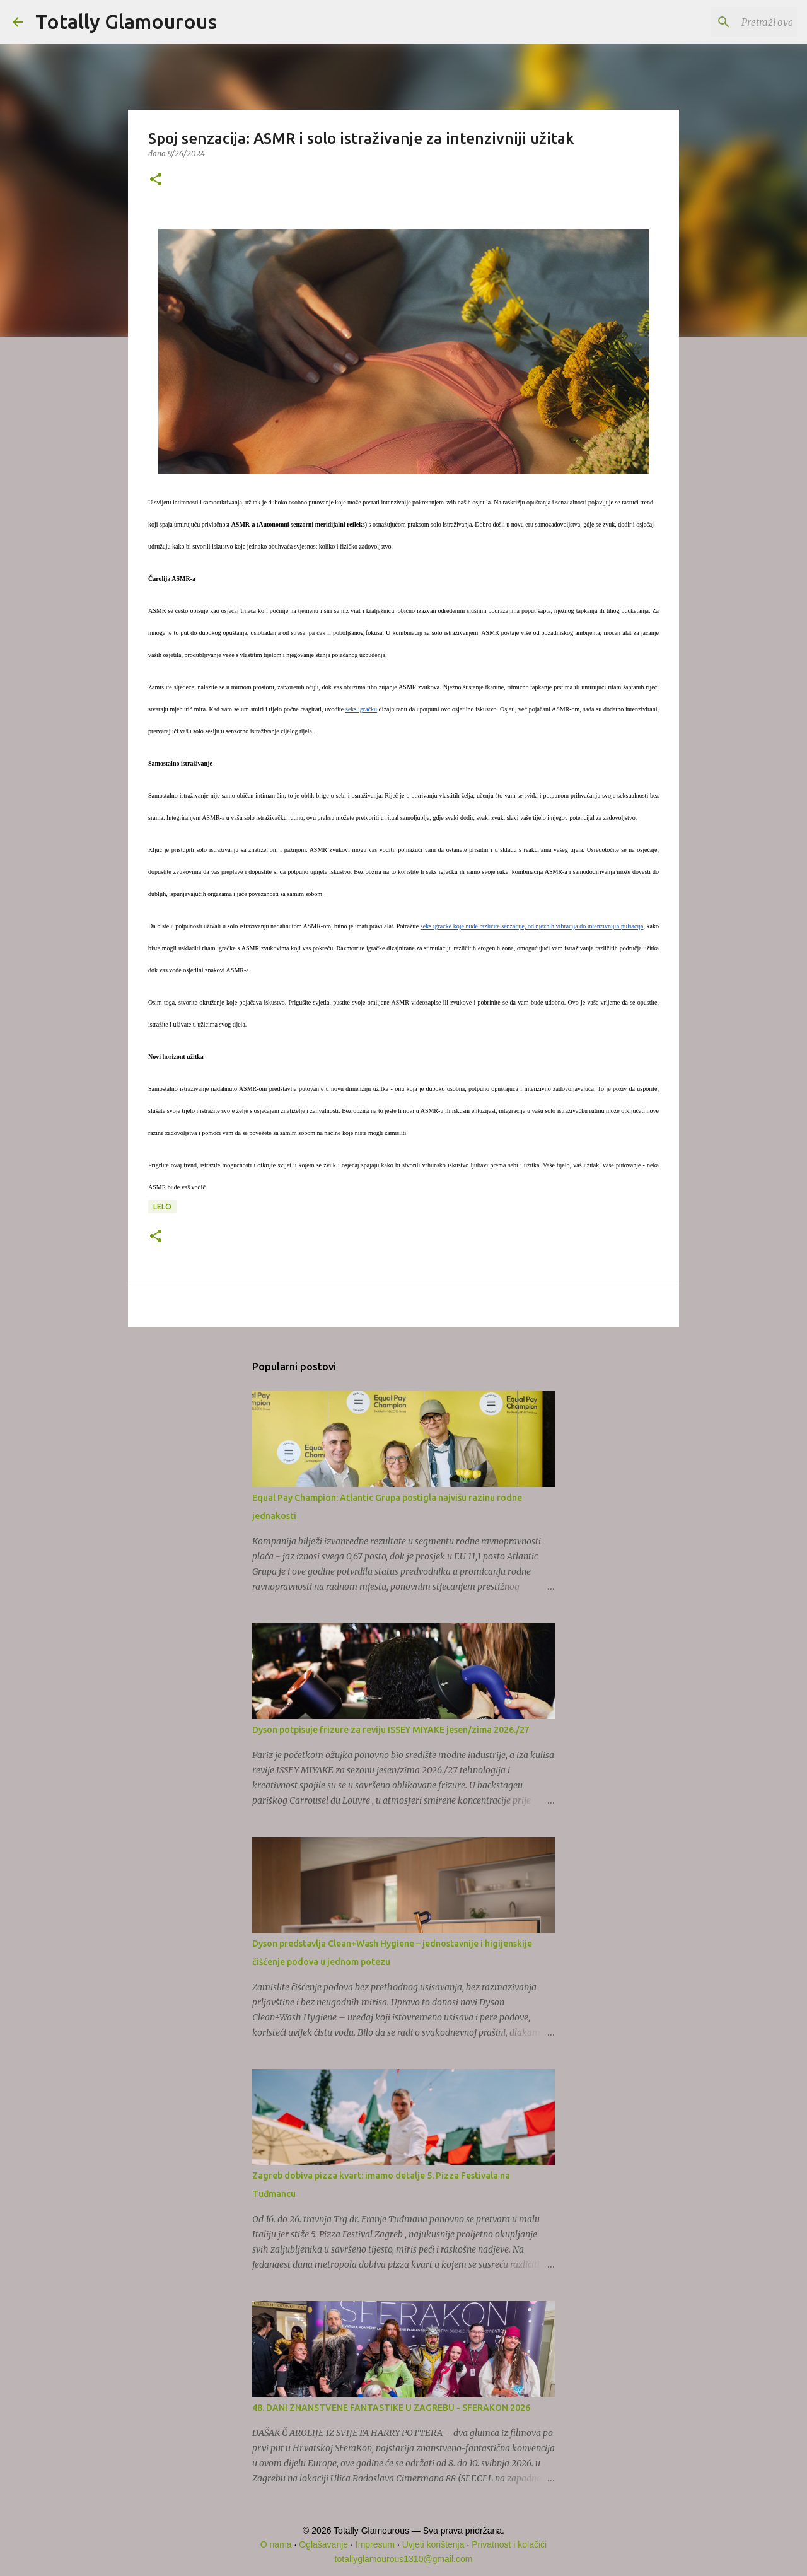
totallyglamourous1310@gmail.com (404, 2559)
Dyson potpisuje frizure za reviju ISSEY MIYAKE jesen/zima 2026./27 (391, 1730)
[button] (155, 180)
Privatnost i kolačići (509, 2544)
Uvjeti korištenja (433, 2544)
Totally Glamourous (126, 21)
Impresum (375, 2544)
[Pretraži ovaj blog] (731, 22)
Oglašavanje (323, 2544)
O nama (276, 2544)
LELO (162, 1207)
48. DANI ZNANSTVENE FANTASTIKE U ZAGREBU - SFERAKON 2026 (391, 2408)
